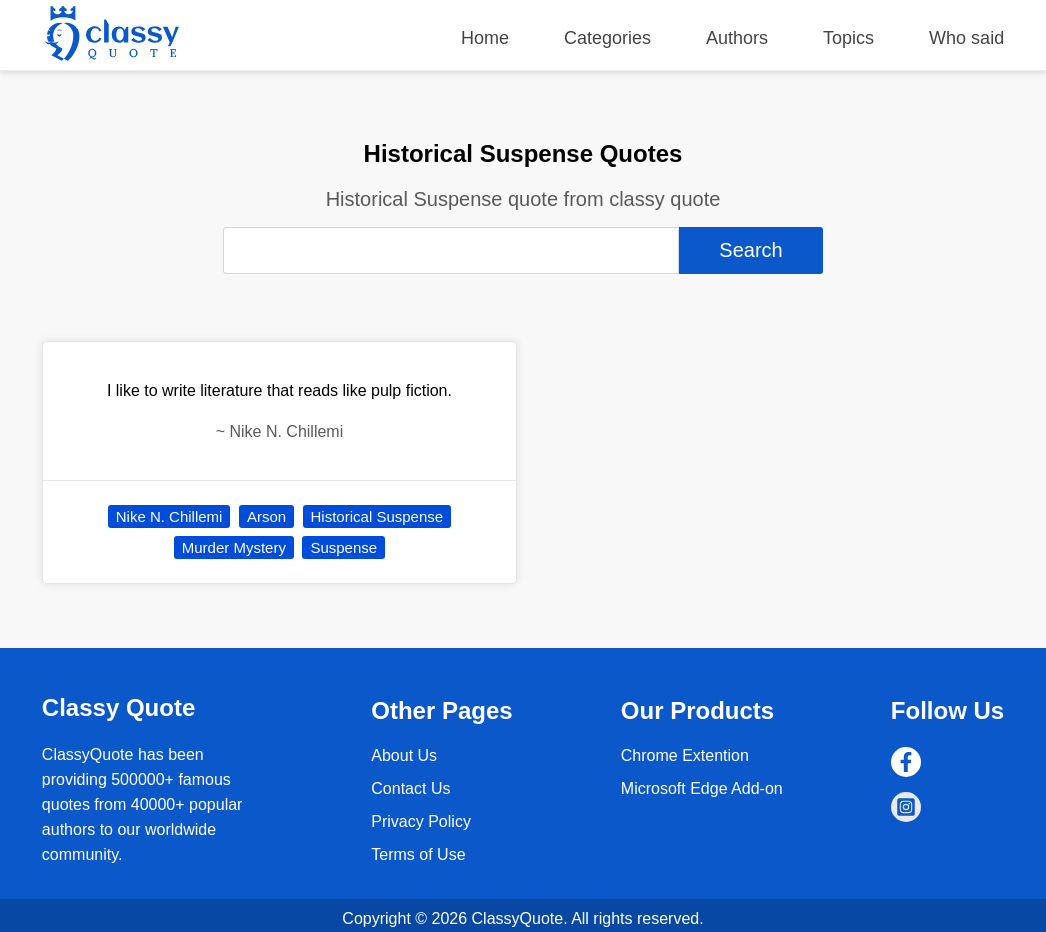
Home (485, 38)
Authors (737, 38)
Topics (848, 38)
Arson (266, 516)
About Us (404, 755)
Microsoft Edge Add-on (702, 788)
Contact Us (410, 788)
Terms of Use (418, 854)
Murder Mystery (234, 547)
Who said (966, 38)
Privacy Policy (421, 821)
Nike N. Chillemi (169, 516)
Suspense (343, 547)
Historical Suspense (377, 516)
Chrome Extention (685, 755)
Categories (607, 38)
